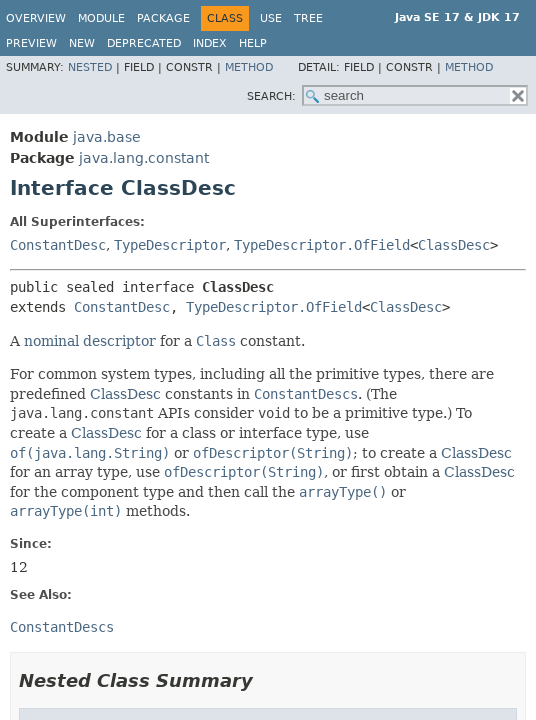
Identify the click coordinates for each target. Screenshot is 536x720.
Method (249, 67)
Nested (90, 67)
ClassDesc (454, 245)
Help (253, 43)
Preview (31, 43)
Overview (36, 18)
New (82, 43)
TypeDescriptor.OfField (322, 245)
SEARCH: (271, 96)
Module (101, 18)
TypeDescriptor (170, 245)
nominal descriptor (90, 341)
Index (210, 43)
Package (163, 18)
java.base (107, 137)
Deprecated (144, 43)
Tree (308, 18)
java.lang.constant (144, 158)
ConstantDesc (58, 245)
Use (271, 18)
